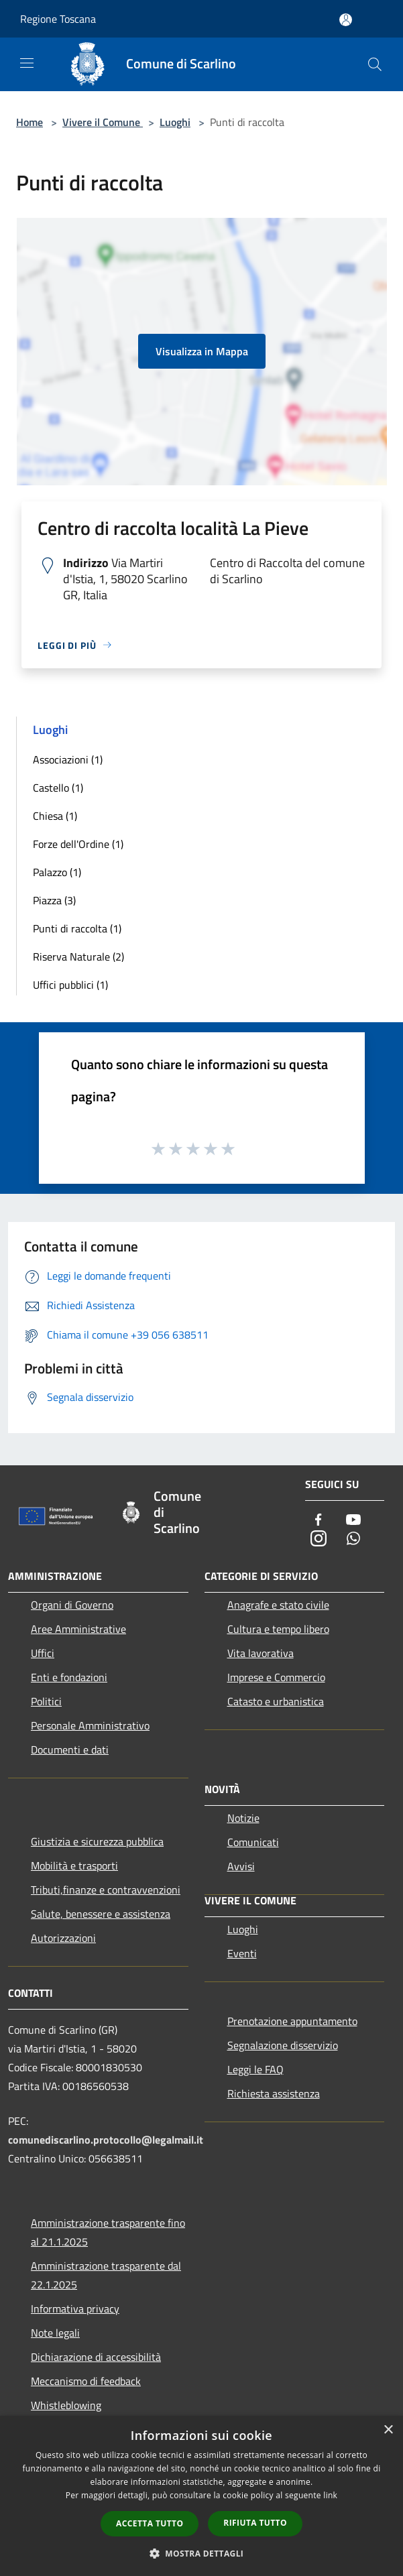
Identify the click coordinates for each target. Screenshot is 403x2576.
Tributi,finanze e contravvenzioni (105, 1890)
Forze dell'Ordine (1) (78, 844)
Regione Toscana (58, 19)
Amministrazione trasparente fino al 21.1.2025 (108, 2232)
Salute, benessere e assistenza (100, 1914)
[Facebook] (318, 1520)
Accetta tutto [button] (149, 2523)
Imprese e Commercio (276, 1677)
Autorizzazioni (63, 1938)
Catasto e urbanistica (275, 1701)
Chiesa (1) (55, 816)
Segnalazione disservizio (282, 2045)
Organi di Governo (72, 1605)
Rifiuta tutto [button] (255, 2522)
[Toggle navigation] (27, 63)
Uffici (42, 1653)
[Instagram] (318, 1539)
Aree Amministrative (78, 1629)
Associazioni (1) (68, 759)
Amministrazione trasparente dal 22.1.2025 (106, 2275)
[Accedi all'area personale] (345, 19)
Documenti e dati (70, 1749)
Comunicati (253, 1842)
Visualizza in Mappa (202, 351)
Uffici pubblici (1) (70, 985)
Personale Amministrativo (90, 1725)
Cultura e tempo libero (278, 1629)
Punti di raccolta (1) (77, 928)
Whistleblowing (66, 2405)
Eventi (242, 1953)
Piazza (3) (54, 900)
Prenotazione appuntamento (292, 2021)
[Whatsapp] (353, 1539)
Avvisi (241, 1866)
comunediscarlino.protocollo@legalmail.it (105, 2140)
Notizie (243, 1818)
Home (29, 122)
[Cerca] (375, 64)
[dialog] (201, 2496)
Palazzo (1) (57, 872)
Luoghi (175, 122)
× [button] (388, 2430)
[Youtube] (353, 1520)
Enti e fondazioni (69, 1677)
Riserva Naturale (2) (78, 956)
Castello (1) (58, 788)
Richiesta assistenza (273, 2093)
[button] (202, 2553)
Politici (46, 1701)
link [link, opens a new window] (330, 2495)
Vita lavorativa (260, 1653)
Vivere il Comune (102, 122)
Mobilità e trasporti (74, 1865)
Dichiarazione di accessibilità (96, 2357)
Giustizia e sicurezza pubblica (97, 1841)
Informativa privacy (75, 2309)
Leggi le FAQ (255, 2069)
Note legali (55, 2333)
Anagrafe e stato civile (278, 1605)
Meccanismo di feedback (86, 2381)
